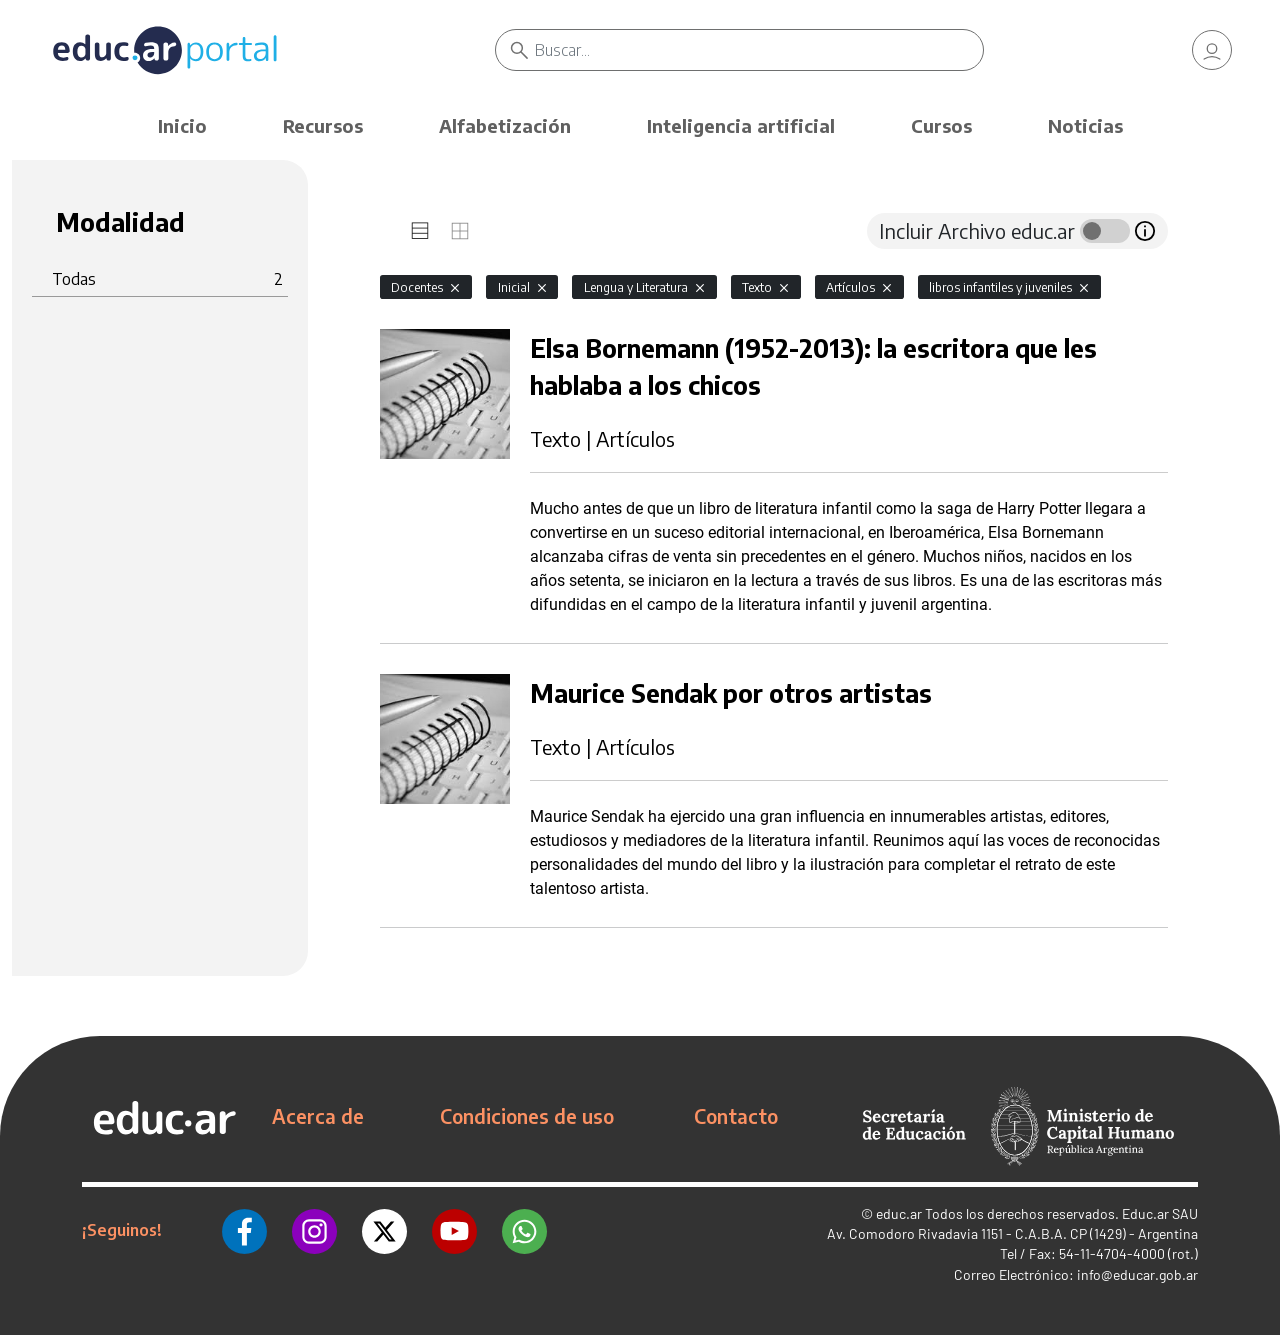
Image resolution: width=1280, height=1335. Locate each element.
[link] (1212, 50)
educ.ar (899, 1213)
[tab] (420, 231)
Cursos (941, 125)
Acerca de (318, 1116)
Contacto (736, 1116)
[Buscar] (760, 50)
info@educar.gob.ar (1137, 1274)
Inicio (182, 125)
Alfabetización (505, 125)
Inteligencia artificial (741, 125)
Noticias (1085, 125)
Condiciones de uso (527, 1116)
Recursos (323, 125)
